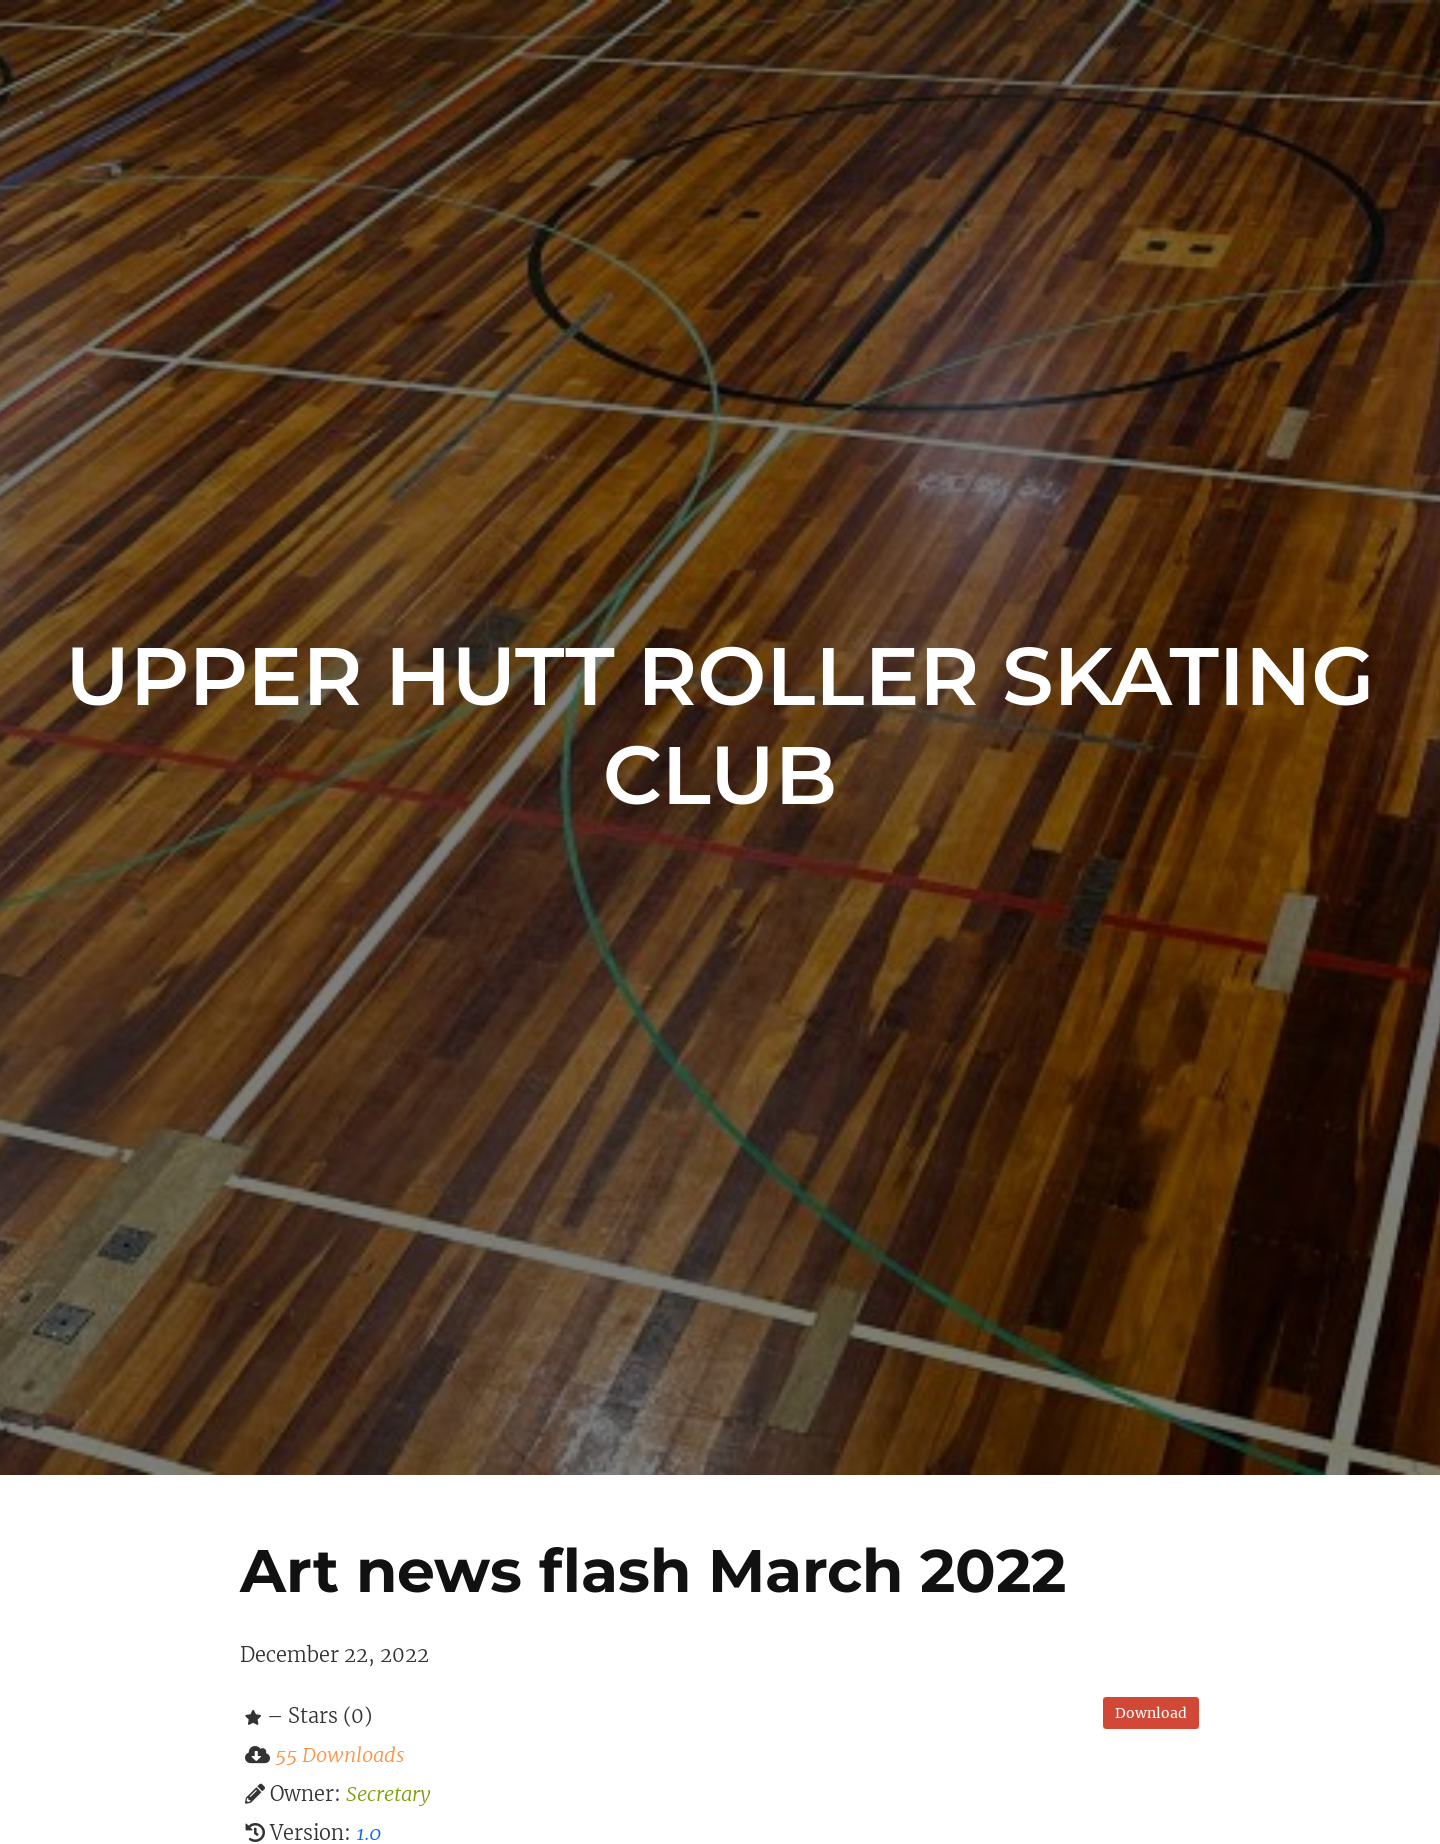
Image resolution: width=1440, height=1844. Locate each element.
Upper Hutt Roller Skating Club (719, 725)
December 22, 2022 (334, 1654)
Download (1151, 1713)
